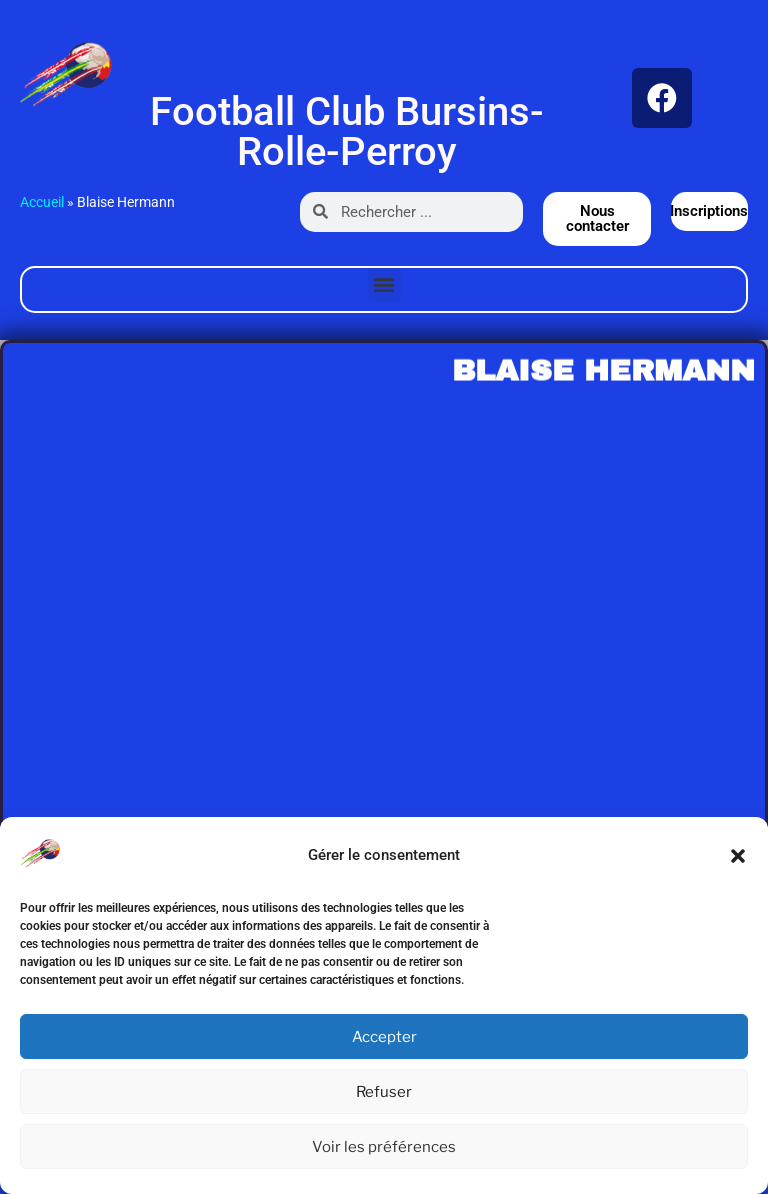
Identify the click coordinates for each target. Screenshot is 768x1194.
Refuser (384, 1092)
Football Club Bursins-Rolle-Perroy (347, 131)
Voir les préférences (384, 1147)
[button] (738, 856)
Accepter (384, 1037)
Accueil (42, 202)
